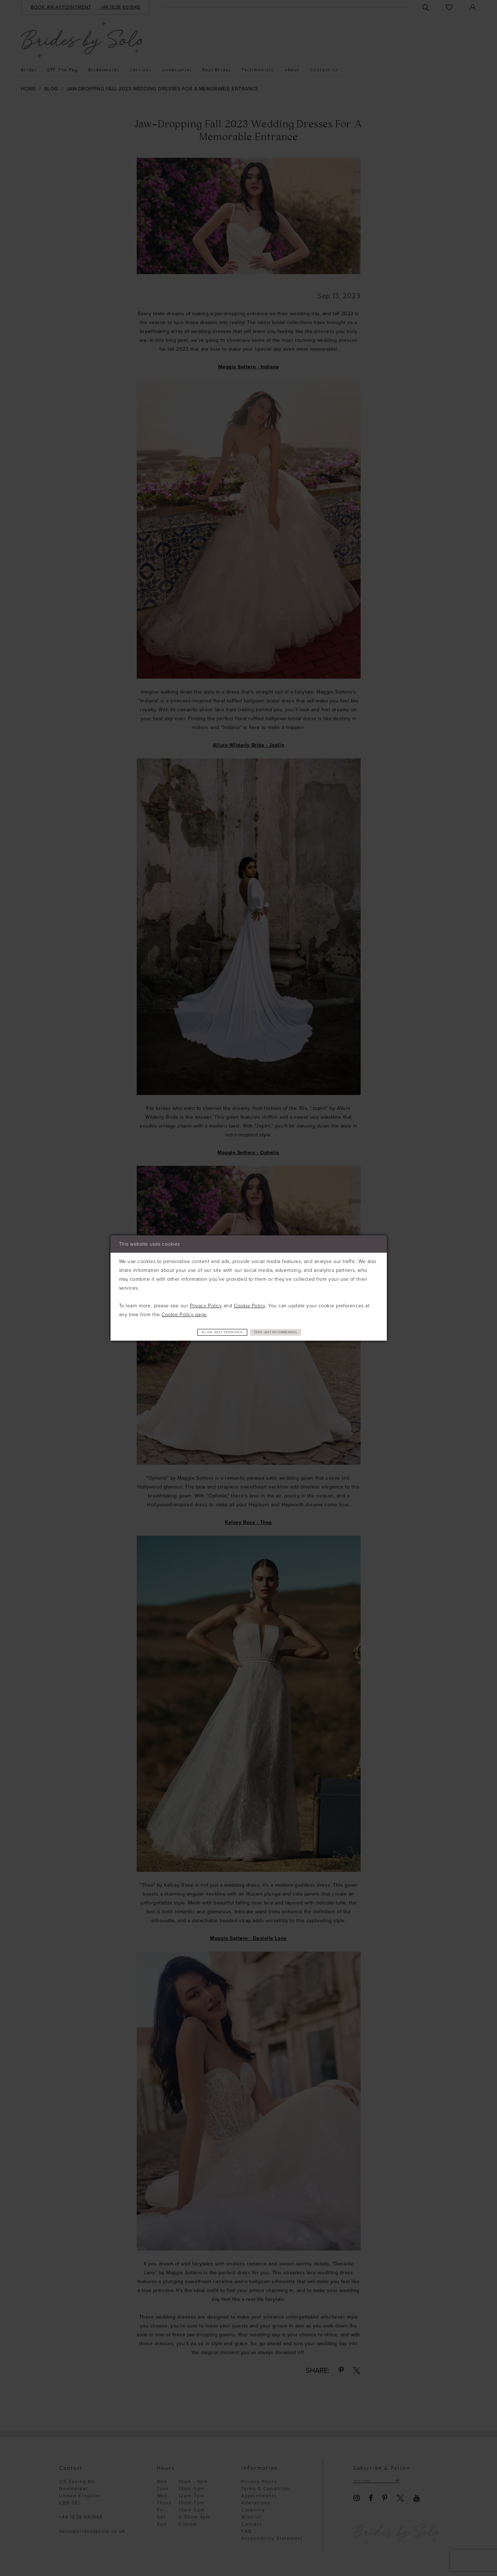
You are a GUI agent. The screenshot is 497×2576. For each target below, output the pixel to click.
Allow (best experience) (208, 1331)
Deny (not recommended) (291, 1331)
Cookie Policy (249, 1305)
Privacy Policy (206, 1305)
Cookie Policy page (184, 1314)
